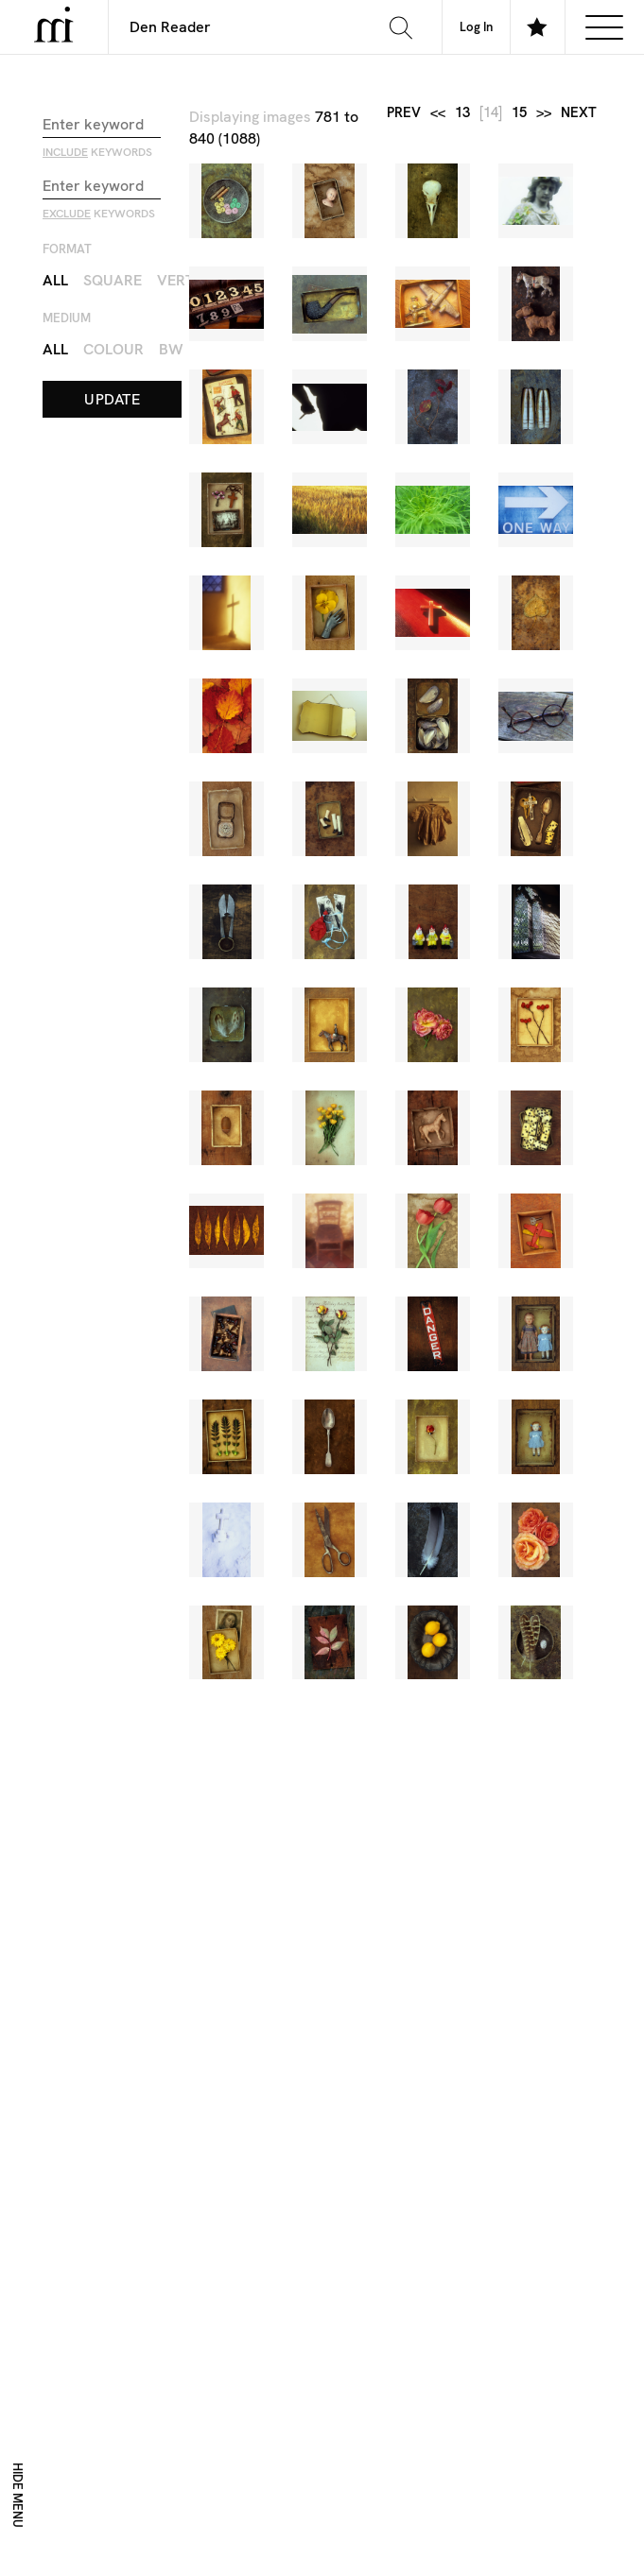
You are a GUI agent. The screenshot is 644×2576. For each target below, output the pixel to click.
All (55, 280)
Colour (113, 349)
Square (112, 280)
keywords (97, 152)
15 (519, 113)
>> (543, 113)
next (579, 113)
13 (462, 113)
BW (171, 349)
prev (404, 113)
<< (437, 113)
